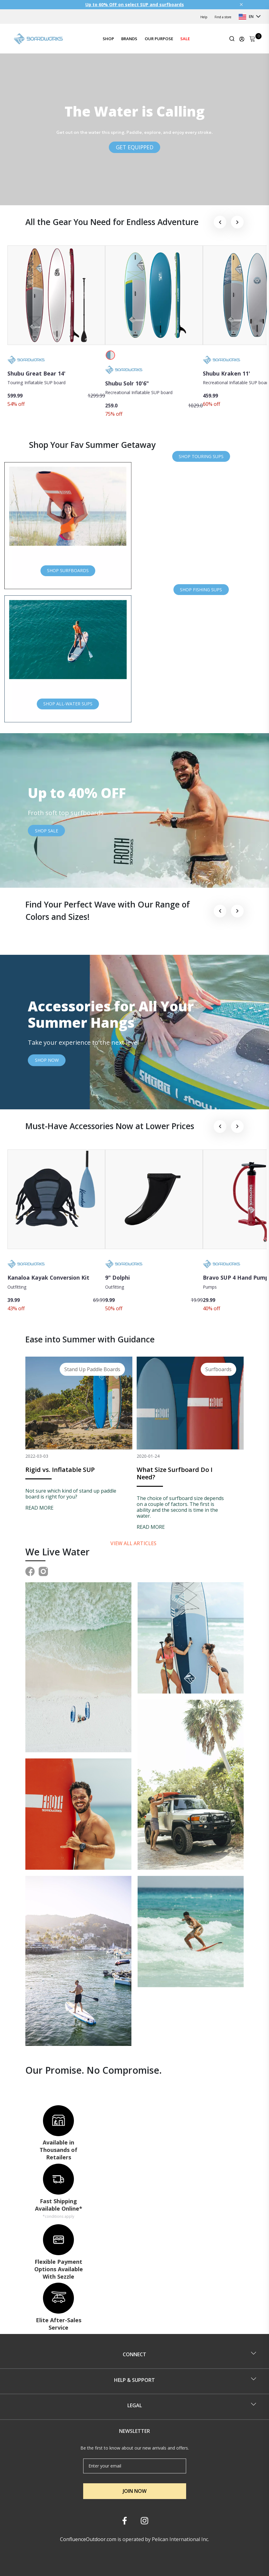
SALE (185, 38)
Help (203, 17)
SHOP (108, 38)
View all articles (134, 1543)
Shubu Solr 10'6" (127, 383)
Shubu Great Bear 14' (36, 373)
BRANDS (129, 38)
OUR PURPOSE (159, 38)
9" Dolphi (117, 1277)
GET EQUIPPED (134, 147)
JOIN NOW (135, 2491)
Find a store (223, 17)
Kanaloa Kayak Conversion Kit (48, 1277)
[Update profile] (241, 38)
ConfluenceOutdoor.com (88, 2539)
